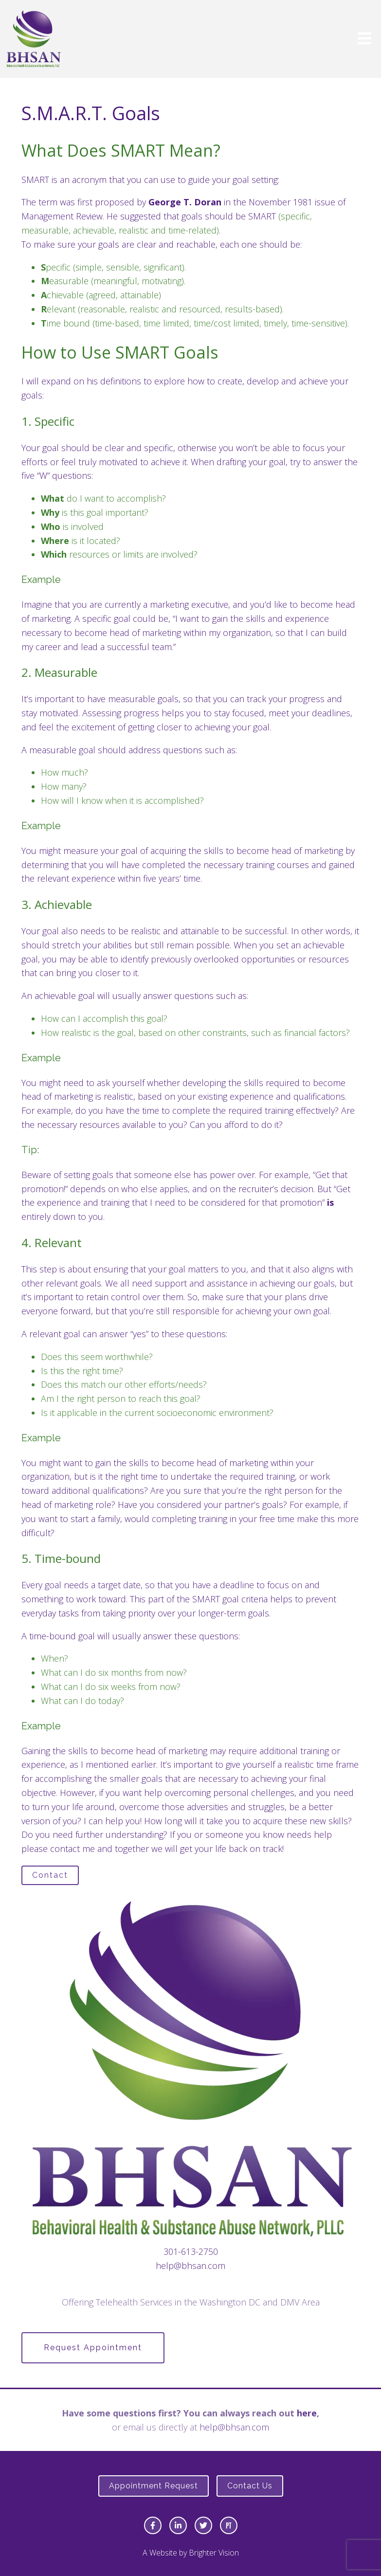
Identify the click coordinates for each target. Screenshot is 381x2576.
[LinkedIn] (178, 2525)
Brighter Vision (214, 2552)
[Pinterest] (228, 2525)
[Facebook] (153, 2525)
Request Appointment (93, 2347)
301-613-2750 (190, 2251)
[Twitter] (203, 2525)
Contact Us (249, 2485)
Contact (50, 1875)
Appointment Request (153, 2485)
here (307, 2413)
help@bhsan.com (190, 2265)
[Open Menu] (364, 39)
